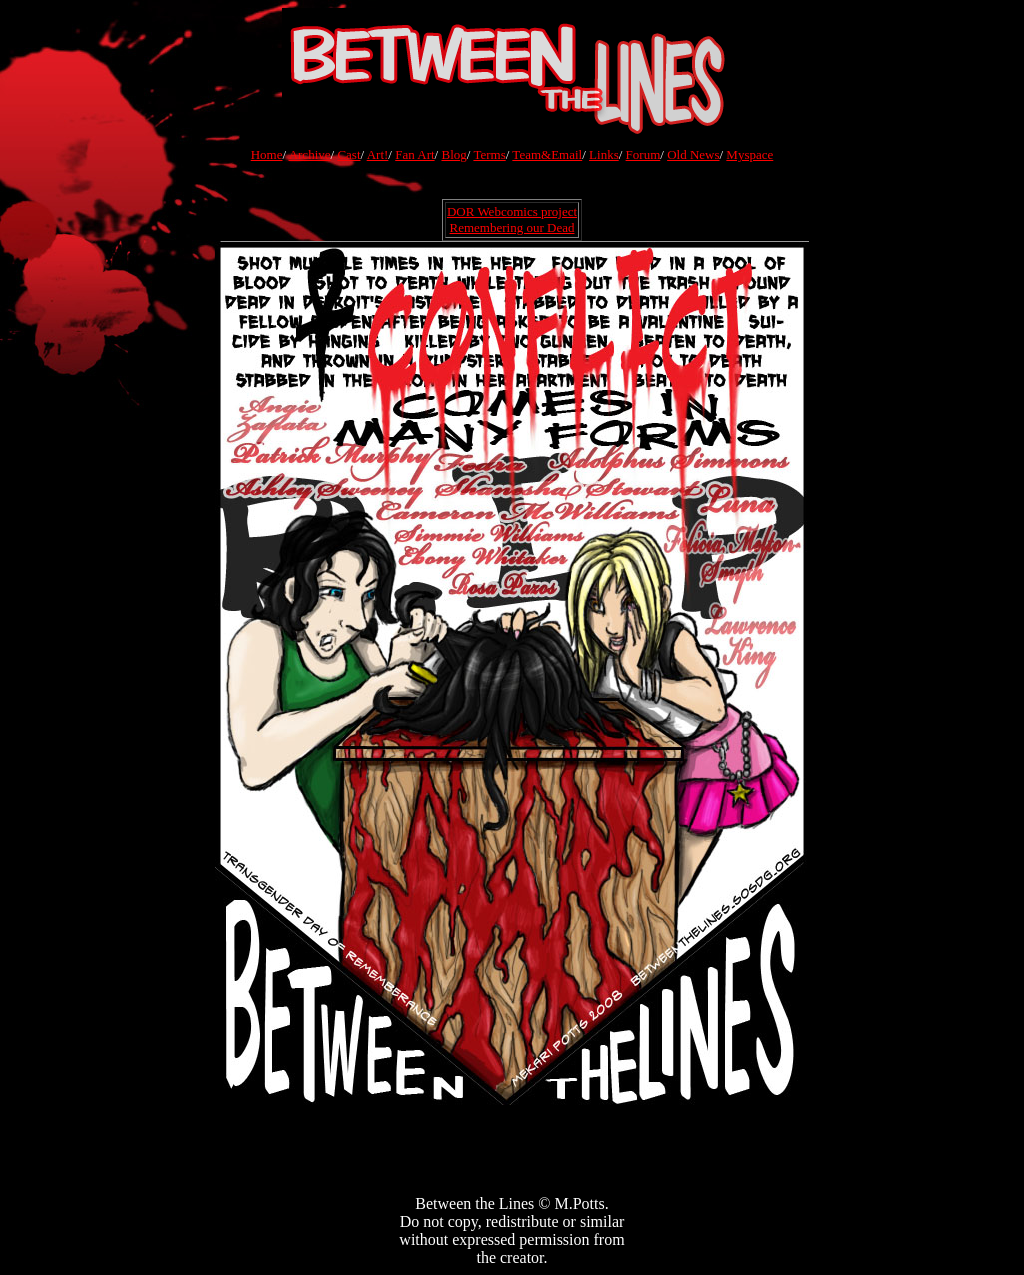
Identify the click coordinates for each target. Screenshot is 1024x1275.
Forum (643, 154)
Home (267, 154)
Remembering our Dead (512, 227)
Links (604, 154)
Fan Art (414, 154)
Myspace (749, 154)
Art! (378, 154)
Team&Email (547, 154)
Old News (693, 154)
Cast (348, 154)
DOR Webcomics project (512, 211)
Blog (453, 154)
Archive (310, 154)
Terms (489, 154)
